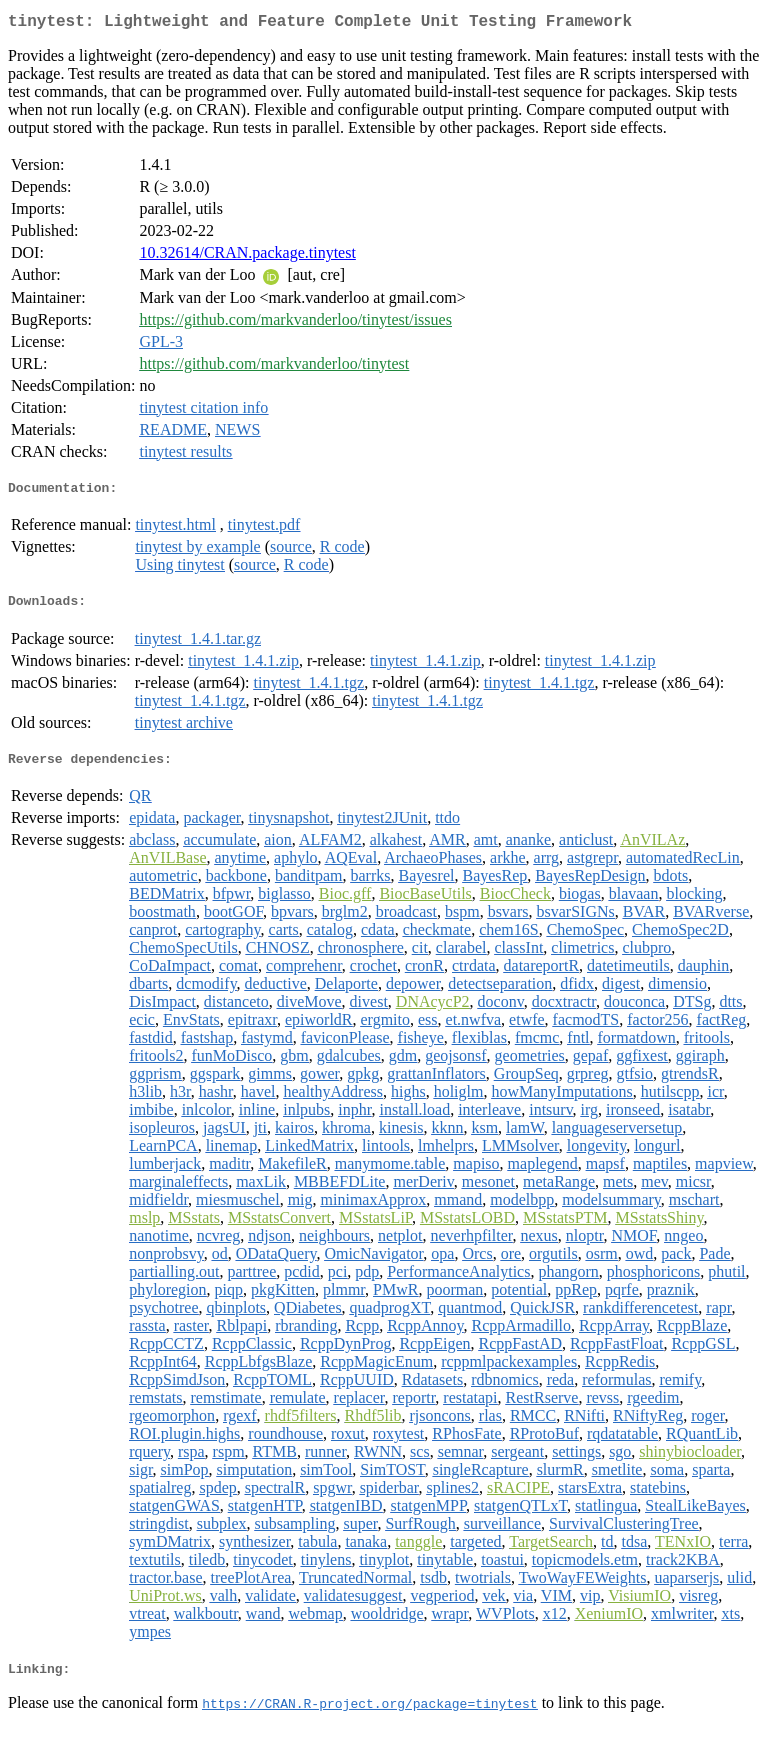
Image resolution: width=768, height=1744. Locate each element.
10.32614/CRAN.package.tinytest (247, 256)
